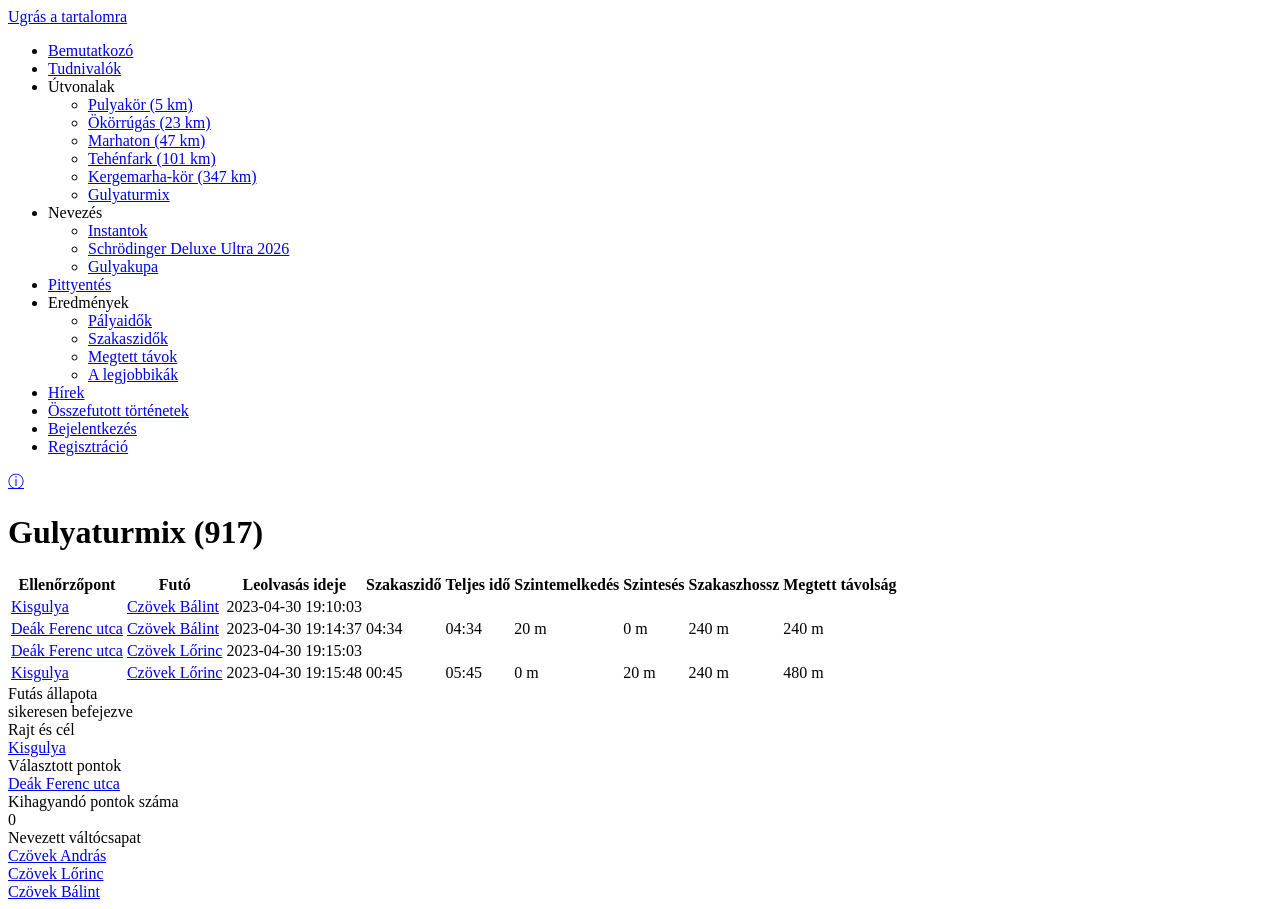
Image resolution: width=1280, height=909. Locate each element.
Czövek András (57, 855)
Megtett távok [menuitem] (132, 356)
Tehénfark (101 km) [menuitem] (152, 158)
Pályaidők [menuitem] (120, 320)
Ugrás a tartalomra (67, 16)
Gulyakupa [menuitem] (123, 266)
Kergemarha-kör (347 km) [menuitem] (172, 176)
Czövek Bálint (173, 606)
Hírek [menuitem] (66, 392)
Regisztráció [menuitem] (88, 446)
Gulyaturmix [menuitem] (129, 194)
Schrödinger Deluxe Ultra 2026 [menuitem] (188, 248)
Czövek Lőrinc (175, 650)
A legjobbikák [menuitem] (133, 374)
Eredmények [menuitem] (88, 302)
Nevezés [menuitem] (75, 212)
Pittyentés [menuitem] (79, 284)
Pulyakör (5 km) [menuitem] (140, 104)
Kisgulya (40, 606)
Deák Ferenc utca (67, 628)
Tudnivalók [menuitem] (84, 68)
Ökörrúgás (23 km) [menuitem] (149, 122)
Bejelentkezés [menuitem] (92, 428)
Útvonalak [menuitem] (81, 86)
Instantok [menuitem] (118, 230)
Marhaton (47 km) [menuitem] (146, 140)
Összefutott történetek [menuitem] (118, 410)
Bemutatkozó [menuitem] (90, 50)
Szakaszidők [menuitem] (128, 338)
